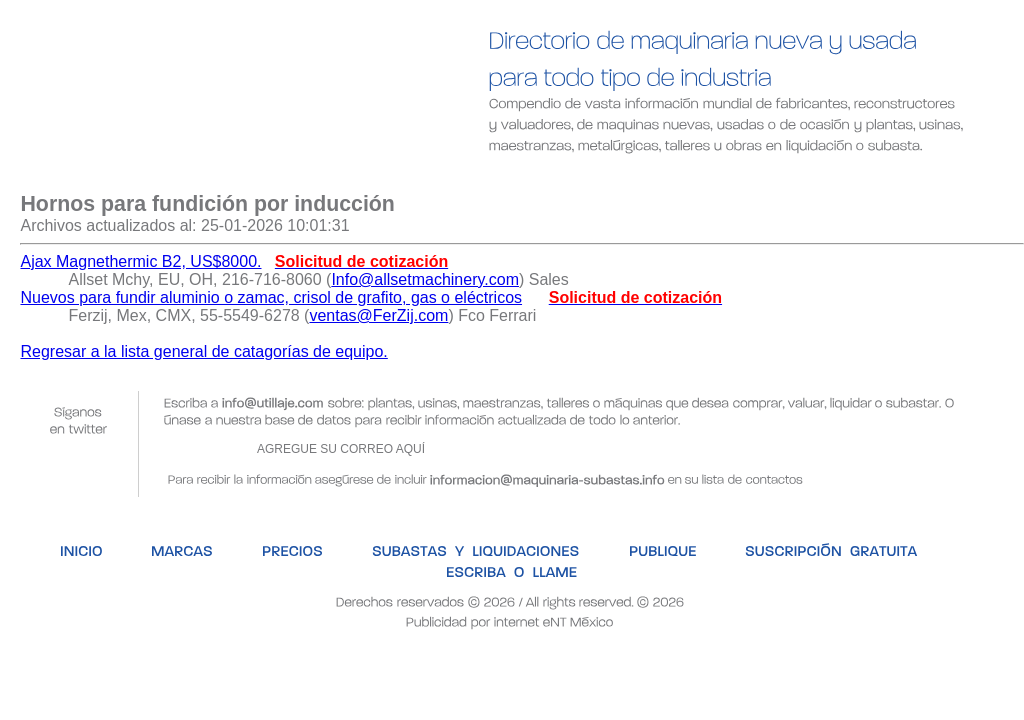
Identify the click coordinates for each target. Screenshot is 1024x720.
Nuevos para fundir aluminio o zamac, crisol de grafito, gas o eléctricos (271, 297)
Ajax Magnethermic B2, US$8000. (140, 261)
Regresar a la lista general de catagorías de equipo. (203, 351)
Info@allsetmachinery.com (425, 279)
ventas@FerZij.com (378, 315)
